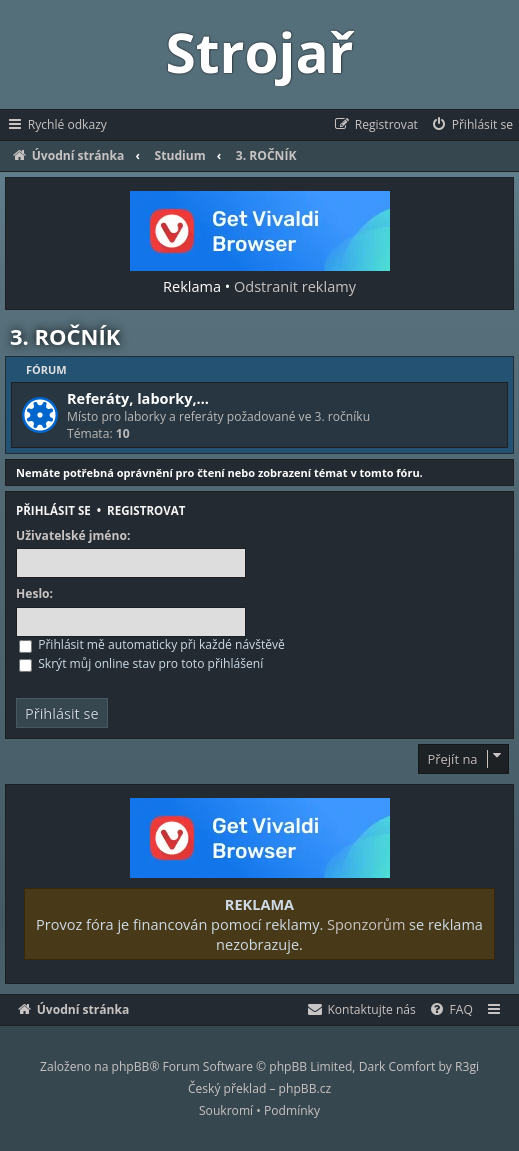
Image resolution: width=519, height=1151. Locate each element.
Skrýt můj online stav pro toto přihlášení (141, 663)
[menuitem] (471, 125)
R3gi (467, 1066)
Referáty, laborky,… (138, 398)
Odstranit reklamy (295, 286)
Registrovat (146, 510)
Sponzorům (366, 924)
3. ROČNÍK (65, 336)
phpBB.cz (305, 1088)
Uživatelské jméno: (73, 536)
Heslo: (34, 594)
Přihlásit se (53, 510)
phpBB (131, 1066)
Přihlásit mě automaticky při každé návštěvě (152, 644)
